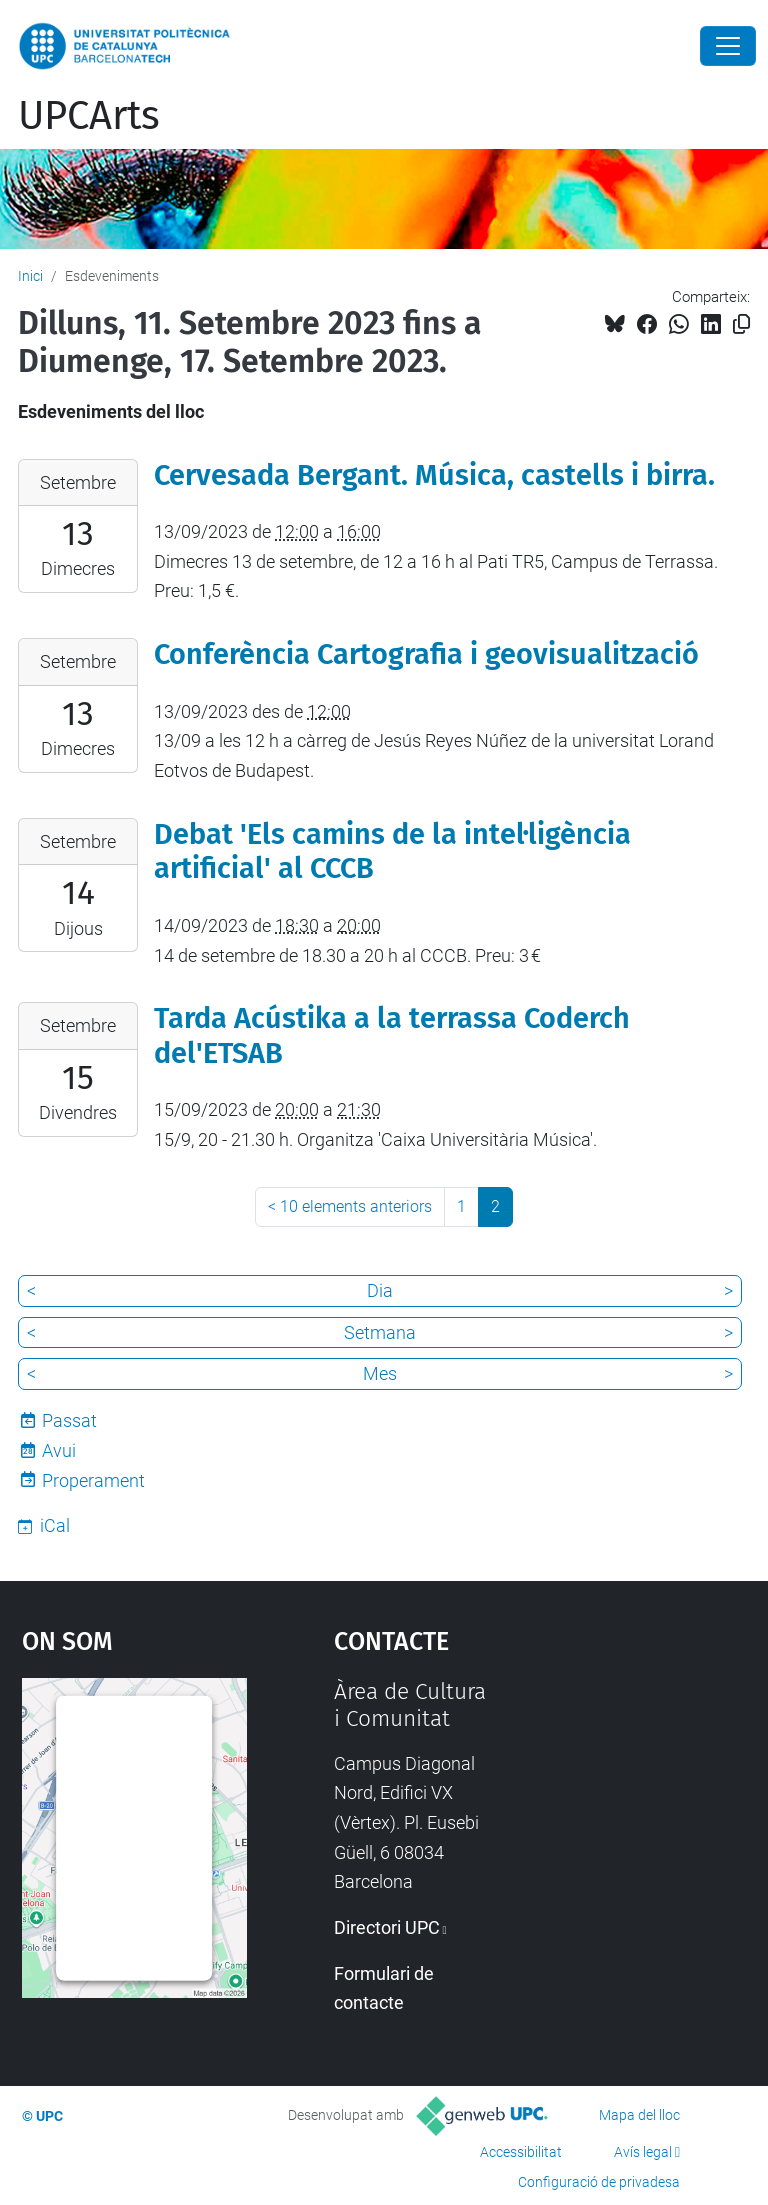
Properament (93, 1480)
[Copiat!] (741, 324)
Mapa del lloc (639, 2115)
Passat (69, 1420)
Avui (59, 1450)
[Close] (728, 46)
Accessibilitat (521, 2152)
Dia (380, 1290)
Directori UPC (387, 1927)
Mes (380, 1373)
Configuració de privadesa (599, 2182)
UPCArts (89, 116)
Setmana (380, 1332)
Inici (30, 276)
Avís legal (643, 2152)
